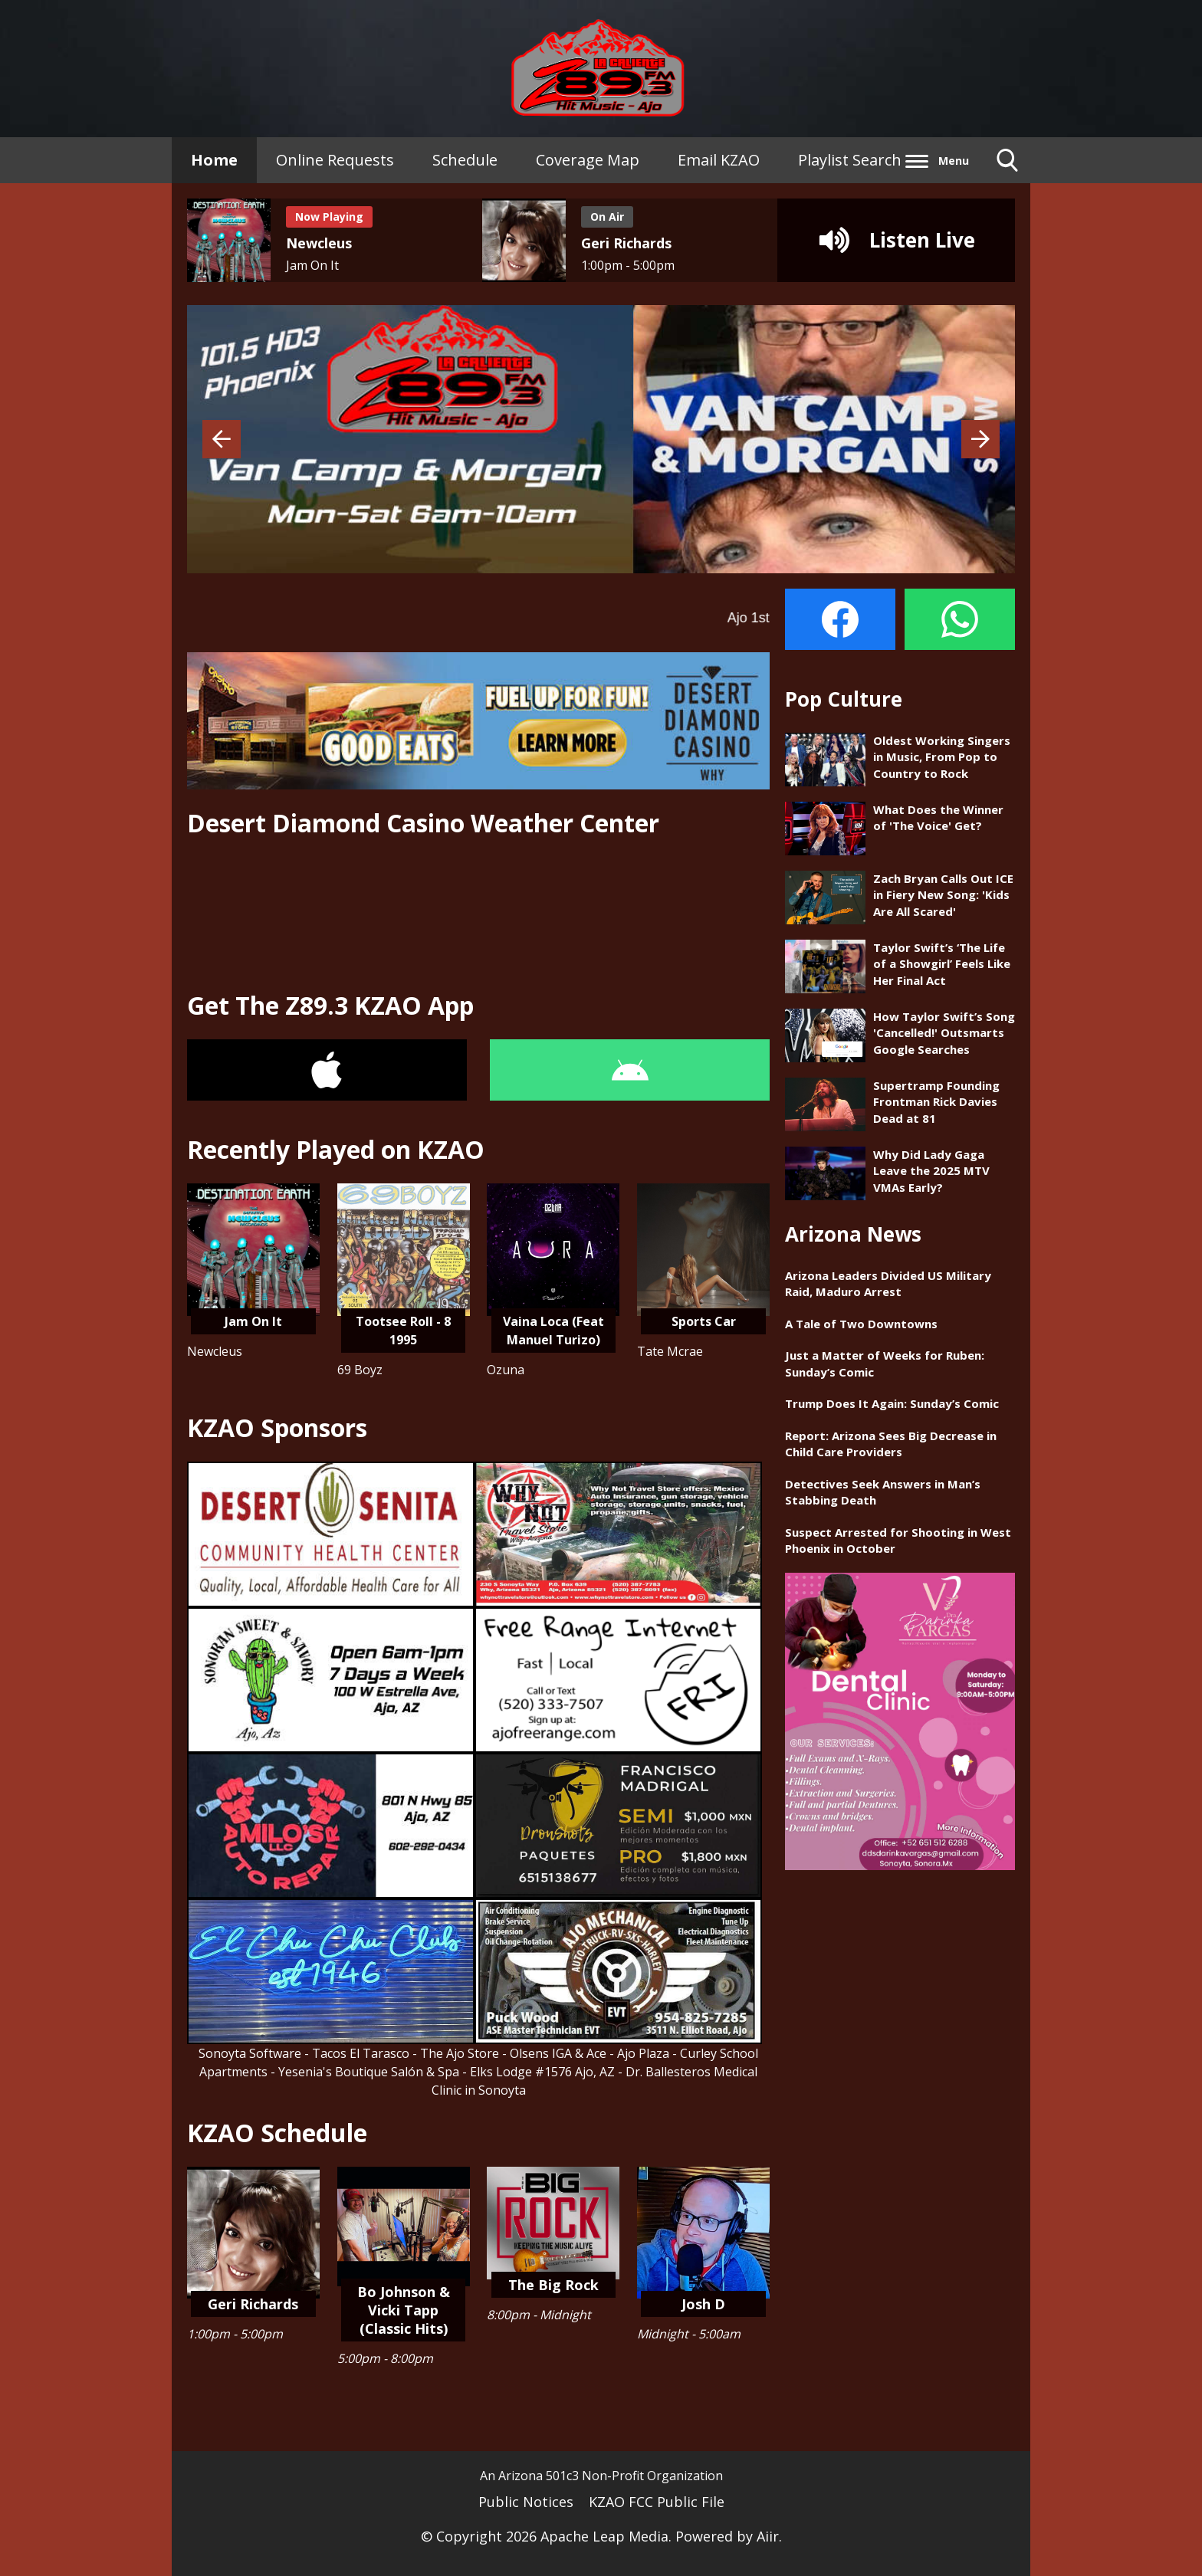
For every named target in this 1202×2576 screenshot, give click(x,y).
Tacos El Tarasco (360, 2053)
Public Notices (525, 2501)
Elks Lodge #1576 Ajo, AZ (542, 2071)
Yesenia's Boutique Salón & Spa (368, 2071)
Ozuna (505, 1369)
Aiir (768, 2536)
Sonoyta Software (250, 2053)
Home (214, 159)
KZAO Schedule (277, 2132)
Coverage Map (587, 159)
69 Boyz (360, 1369)
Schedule (465, 159)
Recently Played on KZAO (335, 1149)
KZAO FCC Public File (656, 2501)
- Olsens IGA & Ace (554, 2053)
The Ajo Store (459, 2053)
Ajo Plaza (643, 2053)
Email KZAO (719, 159)
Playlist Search (850, 159)
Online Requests (335, 159)
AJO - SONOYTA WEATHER (478, 914)
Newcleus (214, 1351)
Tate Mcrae (670, 1351)
